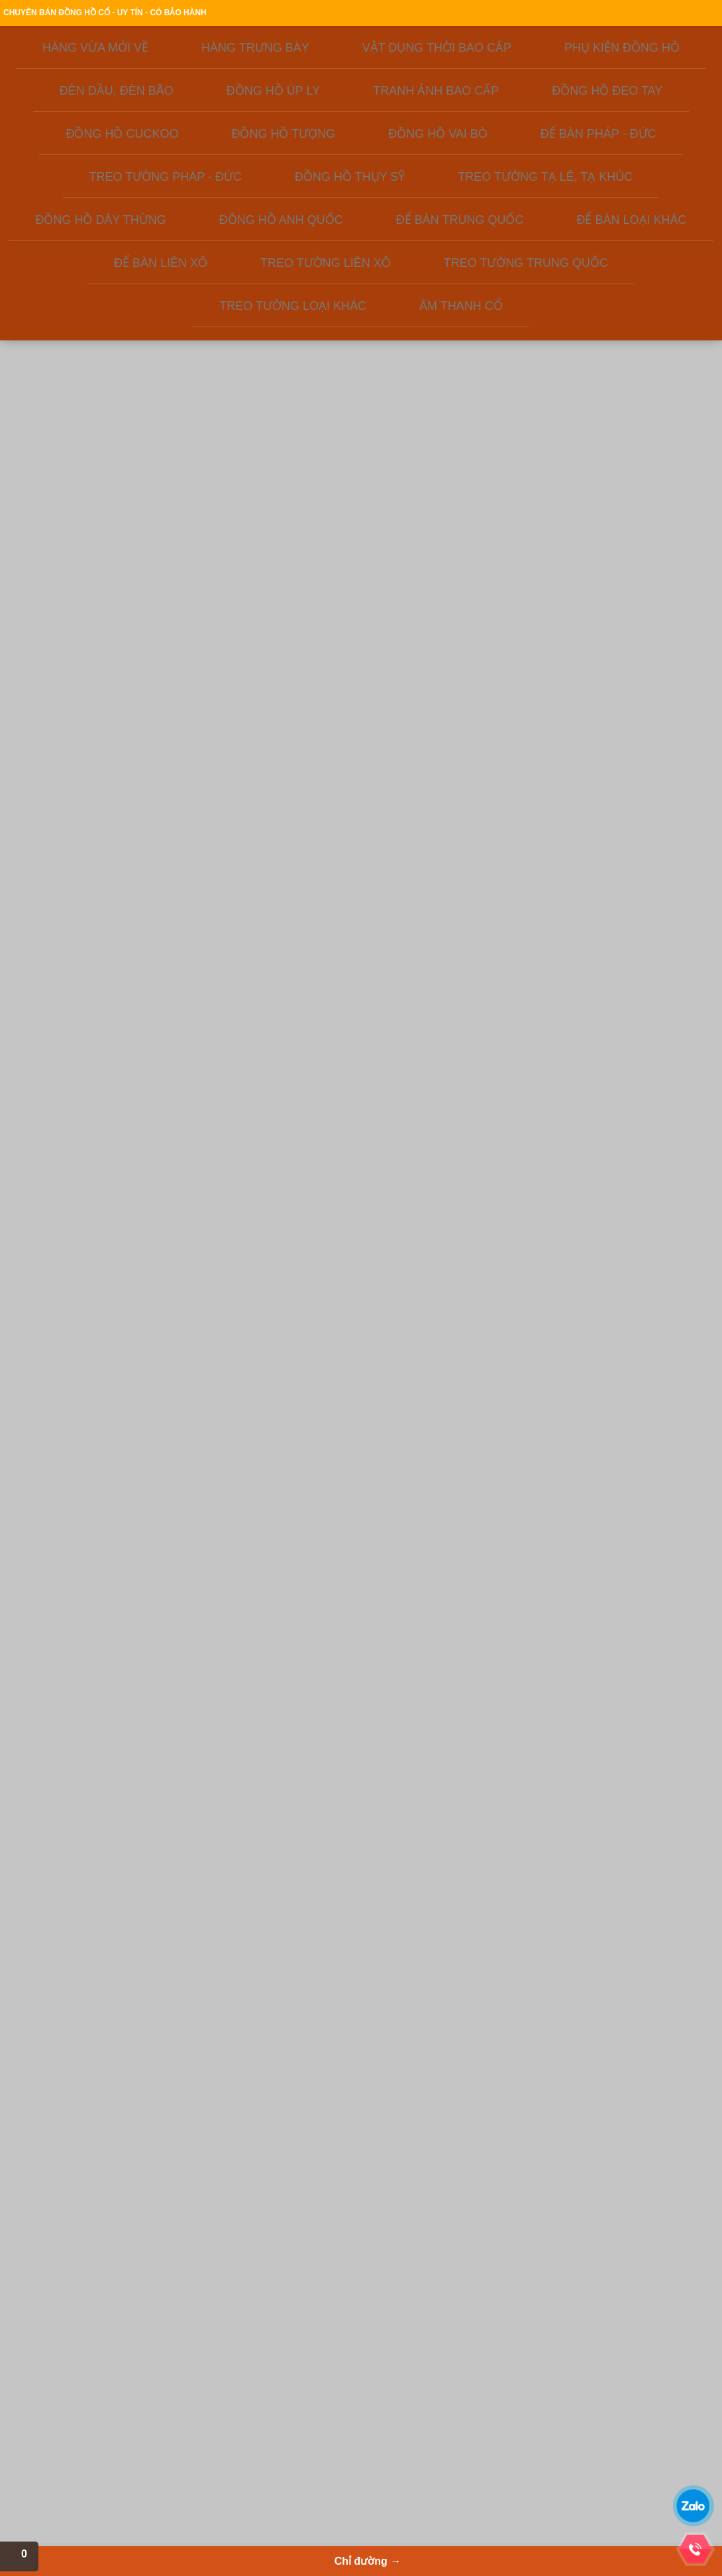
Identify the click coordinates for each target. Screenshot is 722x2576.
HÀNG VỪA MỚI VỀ (82, 189)
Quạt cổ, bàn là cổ (324, 2403)
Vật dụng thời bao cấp (331, 2377)
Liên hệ (77, 172)
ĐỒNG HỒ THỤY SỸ (83, 430)
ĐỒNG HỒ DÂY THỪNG (91, 484)
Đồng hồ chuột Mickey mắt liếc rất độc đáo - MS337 (334, 1197)
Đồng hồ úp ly (206, 2470)
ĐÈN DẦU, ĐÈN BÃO (84, 263)
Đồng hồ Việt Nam (325, 2364)
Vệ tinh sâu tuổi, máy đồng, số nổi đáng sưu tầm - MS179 (334, 1695)
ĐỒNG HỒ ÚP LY (76, 282)
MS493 (637, 1035)
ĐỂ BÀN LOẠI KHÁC (84, 539)
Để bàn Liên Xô (208, 2364)
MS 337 (318, 1264)
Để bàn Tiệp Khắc (212, 2456)
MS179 (318, 1761)
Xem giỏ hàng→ (612, 80)
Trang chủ (193, 14)
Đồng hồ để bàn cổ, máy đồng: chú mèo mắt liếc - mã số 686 (334, 968)
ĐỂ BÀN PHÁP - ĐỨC (86, 393)
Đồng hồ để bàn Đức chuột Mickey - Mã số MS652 (547, 1695)
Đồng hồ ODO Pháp (216, 2443)
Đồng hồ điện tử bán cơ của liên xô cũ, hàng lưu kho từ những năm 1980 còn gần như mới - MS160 (228, 1211)
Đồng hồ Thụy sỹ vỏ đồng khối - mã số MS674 (547, 1197)
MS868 (424, 1251)
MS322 (637, 779)
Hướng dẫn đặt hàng (308, 14)
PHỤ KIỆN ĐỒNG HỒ (85, 245)
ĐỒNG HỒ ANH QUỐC (88, 502)
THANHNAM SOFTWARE (615, 2415)
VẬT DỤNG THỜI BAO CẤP (98, 226)
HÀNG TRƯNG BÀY (82, 208)
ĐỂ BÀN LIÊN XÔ (77, 558)
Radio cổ (308, 2417)
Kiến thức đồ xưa (459, 153)
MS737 (637, 1519)
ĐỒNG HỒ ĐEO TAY (83, 319)
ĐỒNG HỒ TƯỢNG (80, 356)
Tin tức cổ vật (80, 2443)
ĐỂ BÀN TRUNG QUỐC (90, 521)
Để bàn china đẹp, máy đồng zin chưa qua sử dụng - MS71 (334, 726)
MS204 (424, 1748)
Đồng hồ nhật (205, 2430)
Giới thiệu (241, 14)
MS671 (424, 779)
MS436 (211, 1519)
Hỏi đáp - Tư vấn (86, 2403)
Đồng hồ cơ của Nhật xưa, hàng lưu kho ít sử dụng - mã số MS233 (227, 968)
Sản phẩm (328, 153)
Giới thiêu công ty (87, 2364)
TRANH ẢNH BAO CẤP (89, 300)
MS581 (531, 1533)
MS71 (318, 779)
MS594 (424, 1506)
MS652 (531, 1761)
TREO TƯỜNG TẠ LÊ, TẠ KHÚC (94, 457)
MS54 (211, 1748)
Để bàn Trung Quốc (215, 2377)
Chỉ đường (594, 153)
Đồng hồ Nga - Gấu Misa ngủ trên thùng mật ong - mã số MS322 (653, 726)
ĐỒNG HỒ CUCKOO (84, 337)
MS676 (637, 1774)
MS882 (424, 1035)
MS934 (318, 1519)
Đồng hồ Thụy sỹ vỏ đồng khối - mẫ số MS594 (440, 1453)
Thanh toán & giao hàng (400, 14)
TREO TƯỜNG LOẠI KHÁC (98, 630)
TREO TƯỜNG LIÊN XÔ (91, 576)
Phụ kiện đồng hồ (212, 2417)
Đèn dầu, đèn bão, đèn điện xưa (349, 2390)
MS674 (531, 1264)
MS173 (637, 1251)
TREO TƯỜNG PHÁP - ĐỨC (100, 412)
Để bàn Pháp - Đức (215, 2390)
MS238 (531, 806)
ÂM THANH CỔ (73, 649)
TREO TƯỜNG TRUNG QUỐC (89, 603)
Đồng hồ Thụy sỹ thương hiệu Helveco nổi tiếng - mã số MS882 (440, 968)
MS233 (211, 1035)
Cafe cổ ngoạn (82, 2430)
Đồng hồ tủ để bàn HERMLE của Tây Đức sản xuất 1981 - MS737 (653, 1453)
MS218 (211, 1290)
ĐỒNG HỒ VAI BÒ (79, 375)
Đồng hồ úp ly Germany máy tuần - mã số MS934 (334, 1453)
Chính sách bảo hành (494, 14)
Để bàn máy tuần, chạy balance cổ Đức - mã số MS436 (227, 1453)
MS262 (211, 806)
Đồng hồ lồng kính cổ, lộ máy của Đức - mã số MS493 (653, 968)
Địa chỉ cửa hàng (575, 14)
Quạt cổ (306, 2430)
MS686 (318, 1035)
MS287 (531, 1021)
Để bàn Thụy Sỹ (209, 2403)
